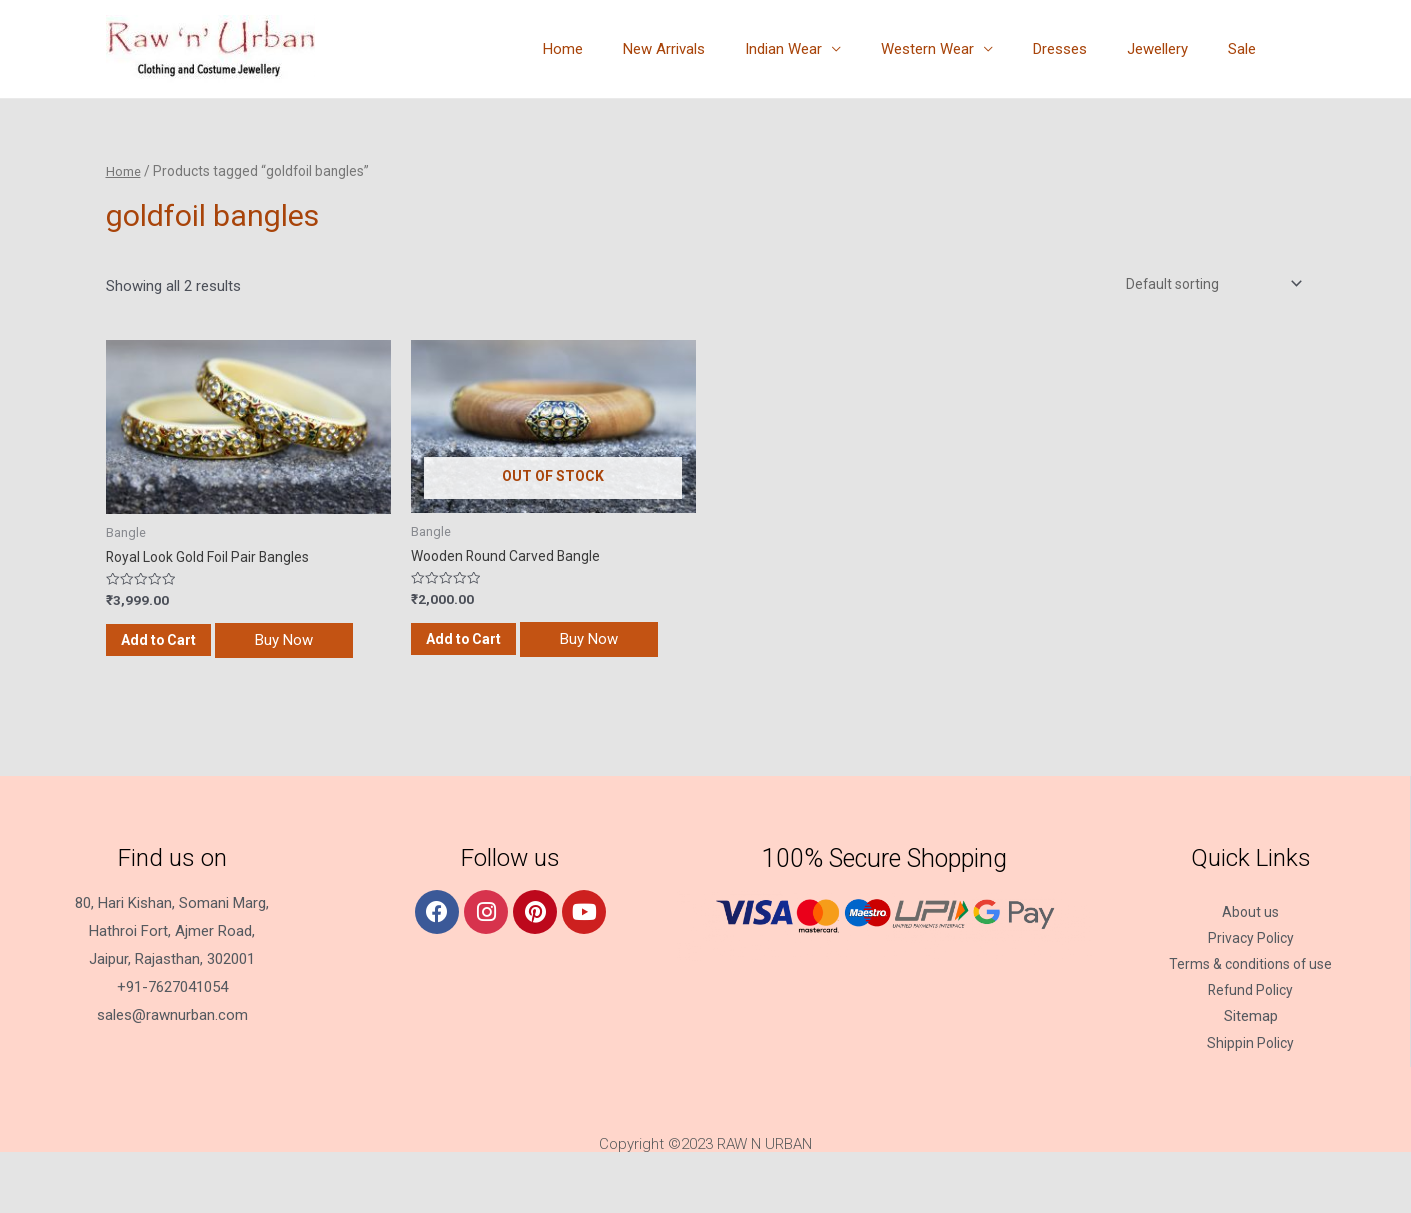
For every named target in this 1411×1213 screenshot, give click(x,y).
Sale (1247, 49)
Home (628, 49)
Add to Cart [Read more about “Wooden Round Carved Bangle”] (491, 649)
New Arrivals (719, 49)
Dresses (1085, 49)
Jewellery (1172, 49)
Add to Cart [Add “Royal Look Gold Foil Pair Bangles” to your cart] (186, 650)
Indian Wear (828, 49)
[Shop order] (1204, 285)
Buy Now (175, 695)
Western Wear (962, 49)
